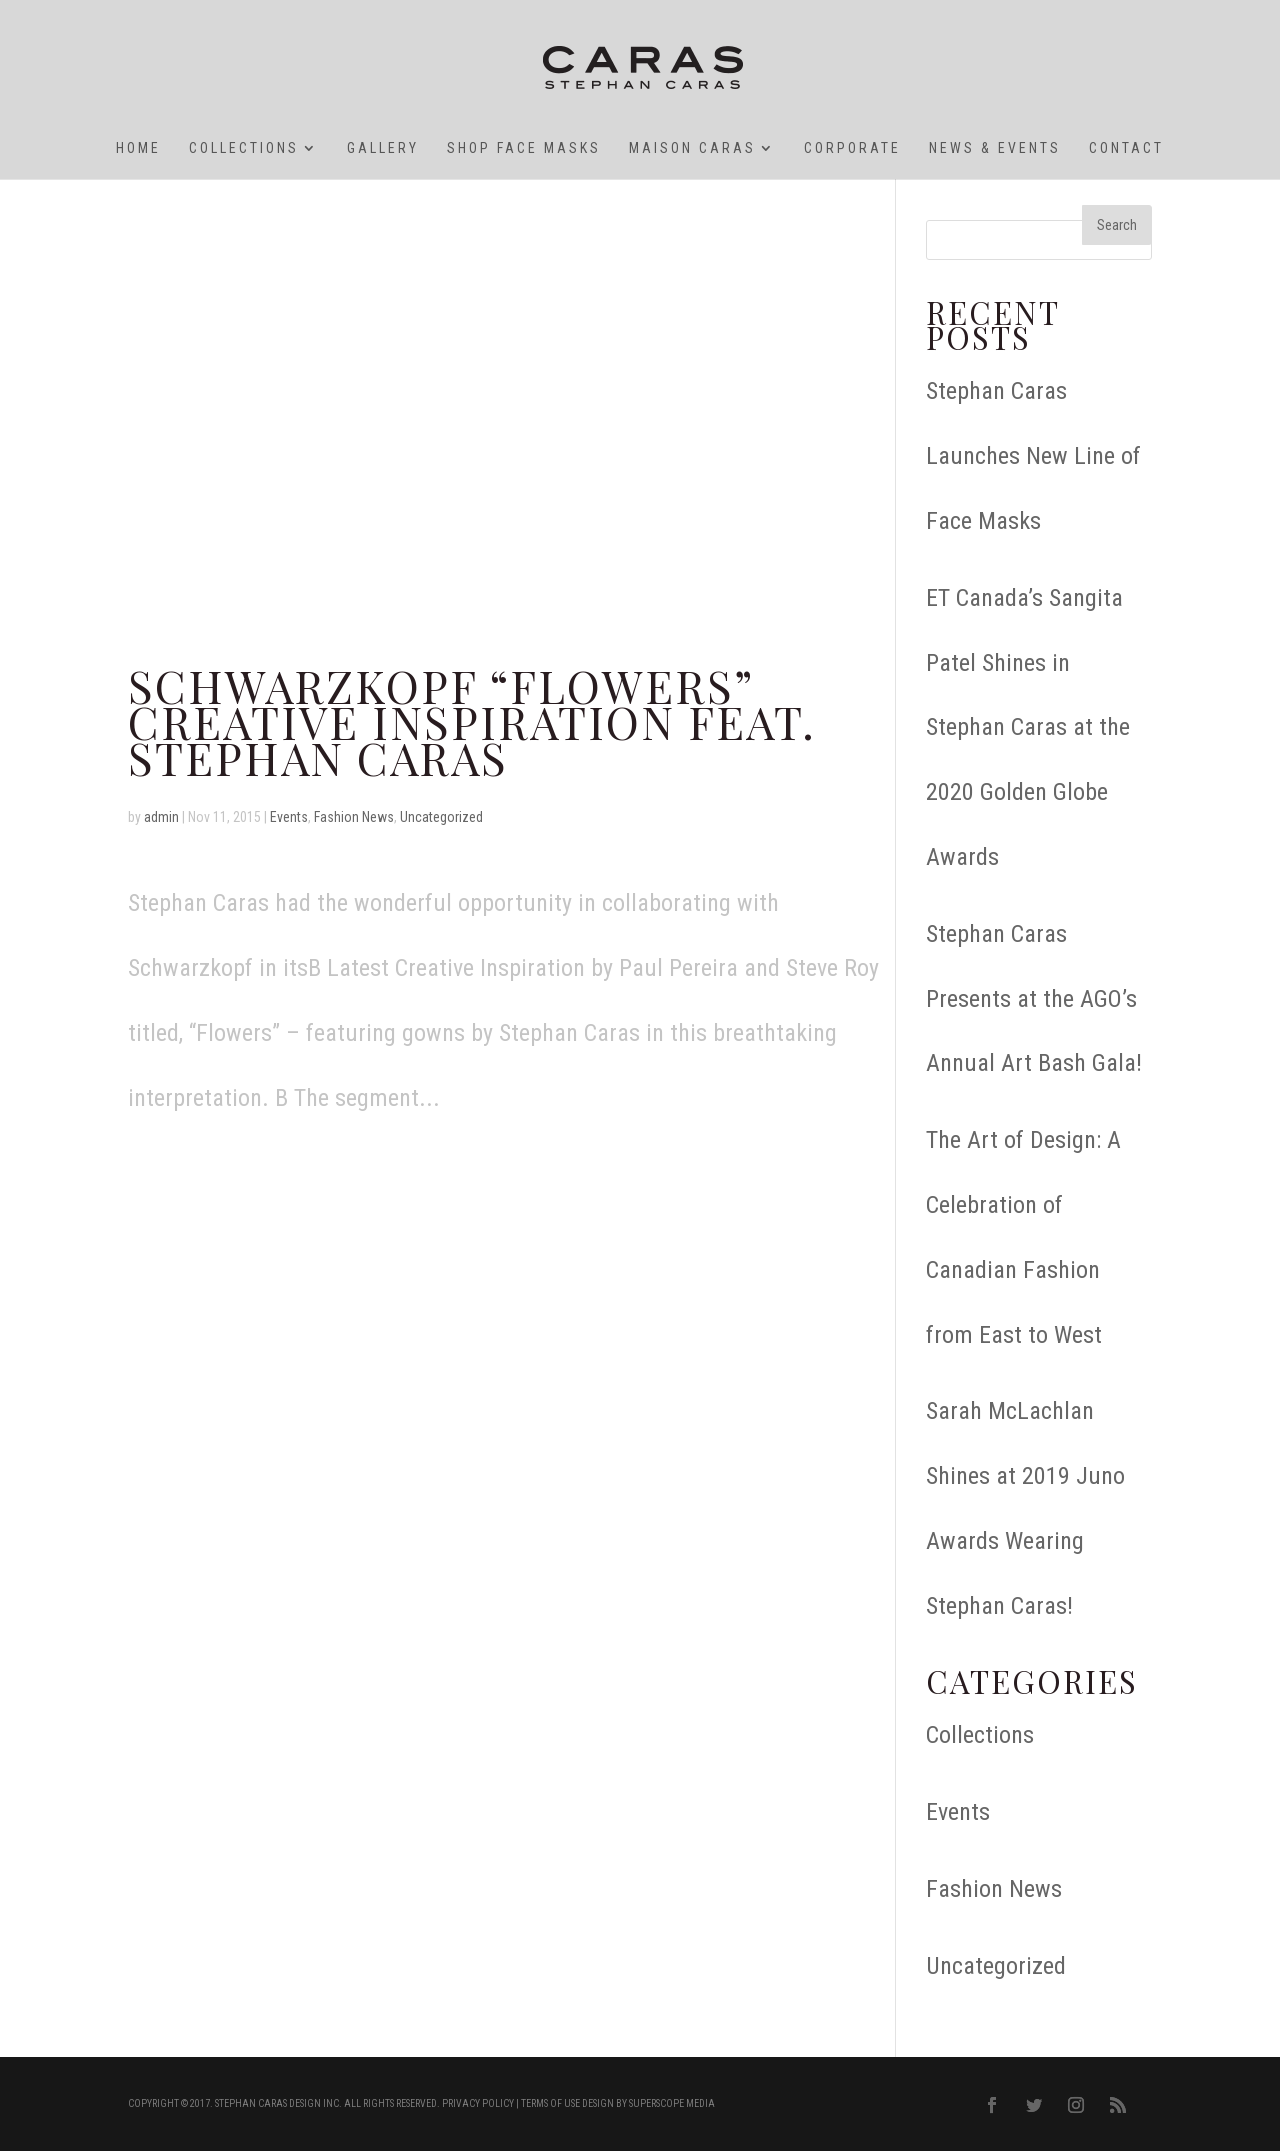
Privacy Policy (478, 2103)
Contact (1126, 148)
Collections (244, 148)
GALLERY (383, 148)
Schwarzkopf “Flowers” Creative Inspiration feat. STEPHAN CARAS (472, 721)
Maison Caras (692, 148)
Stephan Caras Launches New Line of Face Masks (1033, 456)
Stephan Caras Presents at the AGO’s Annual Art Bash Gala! (1034, 999)
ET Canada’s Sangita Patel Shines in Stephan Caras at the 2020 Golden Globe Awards (1028, 727)
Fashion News (354, 817)
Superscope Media (672, 2103)
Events (289, 817)
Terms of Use (550, 2103)
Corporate (852, 148)
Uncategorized (441, 817)
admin (161, 817)
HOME (138, 148)
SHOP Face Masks (524, 148)
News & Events (995, 148)
